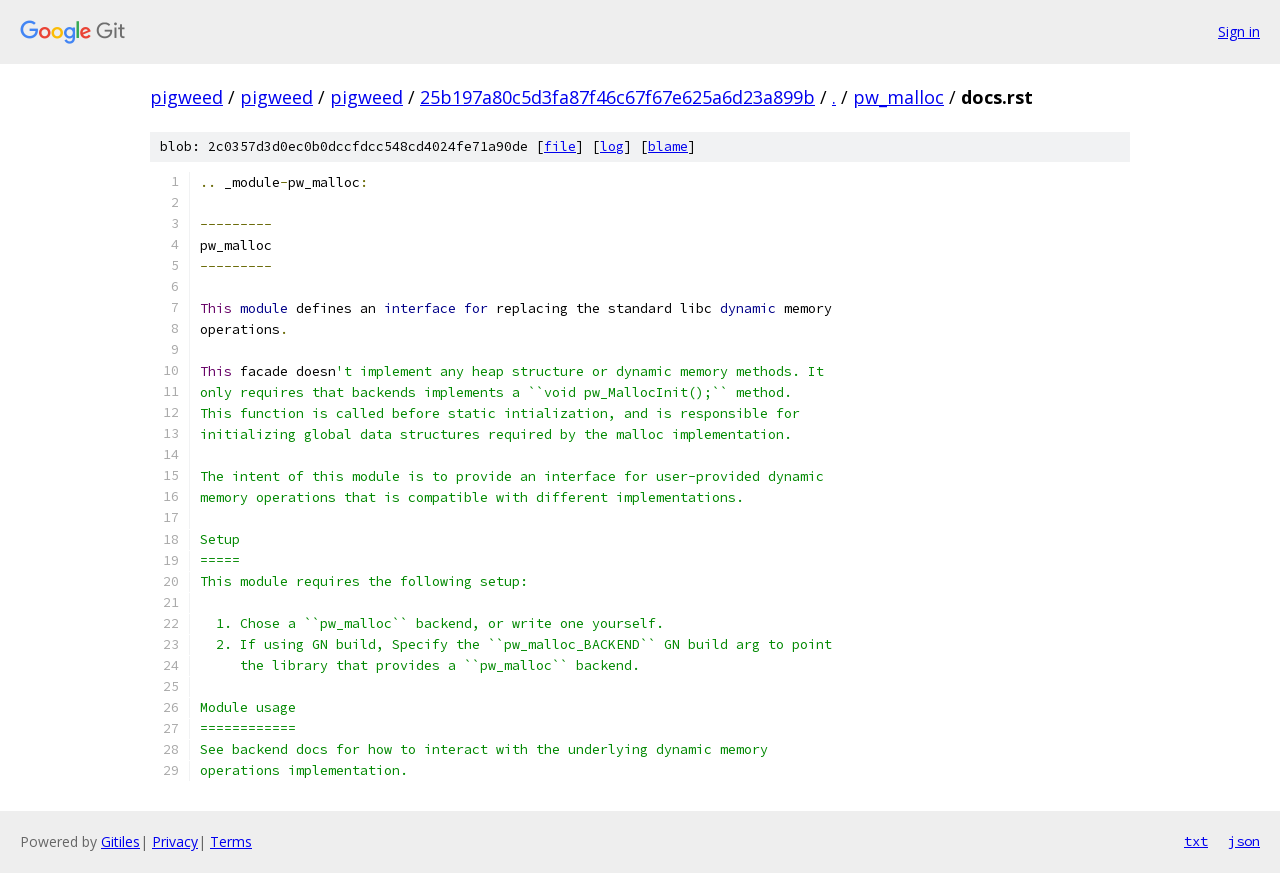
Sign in (1239, 31)
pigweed (186, 97)
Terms (231, 841)
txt (1196, 841)
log (612, 146)
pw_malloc (898, 97)
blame (668, 146)
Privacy (175, 841)
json (1244, 841)
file (560, 146)
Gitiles (120, 841)
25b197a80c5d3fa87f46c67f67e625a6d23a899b (617, 97)
